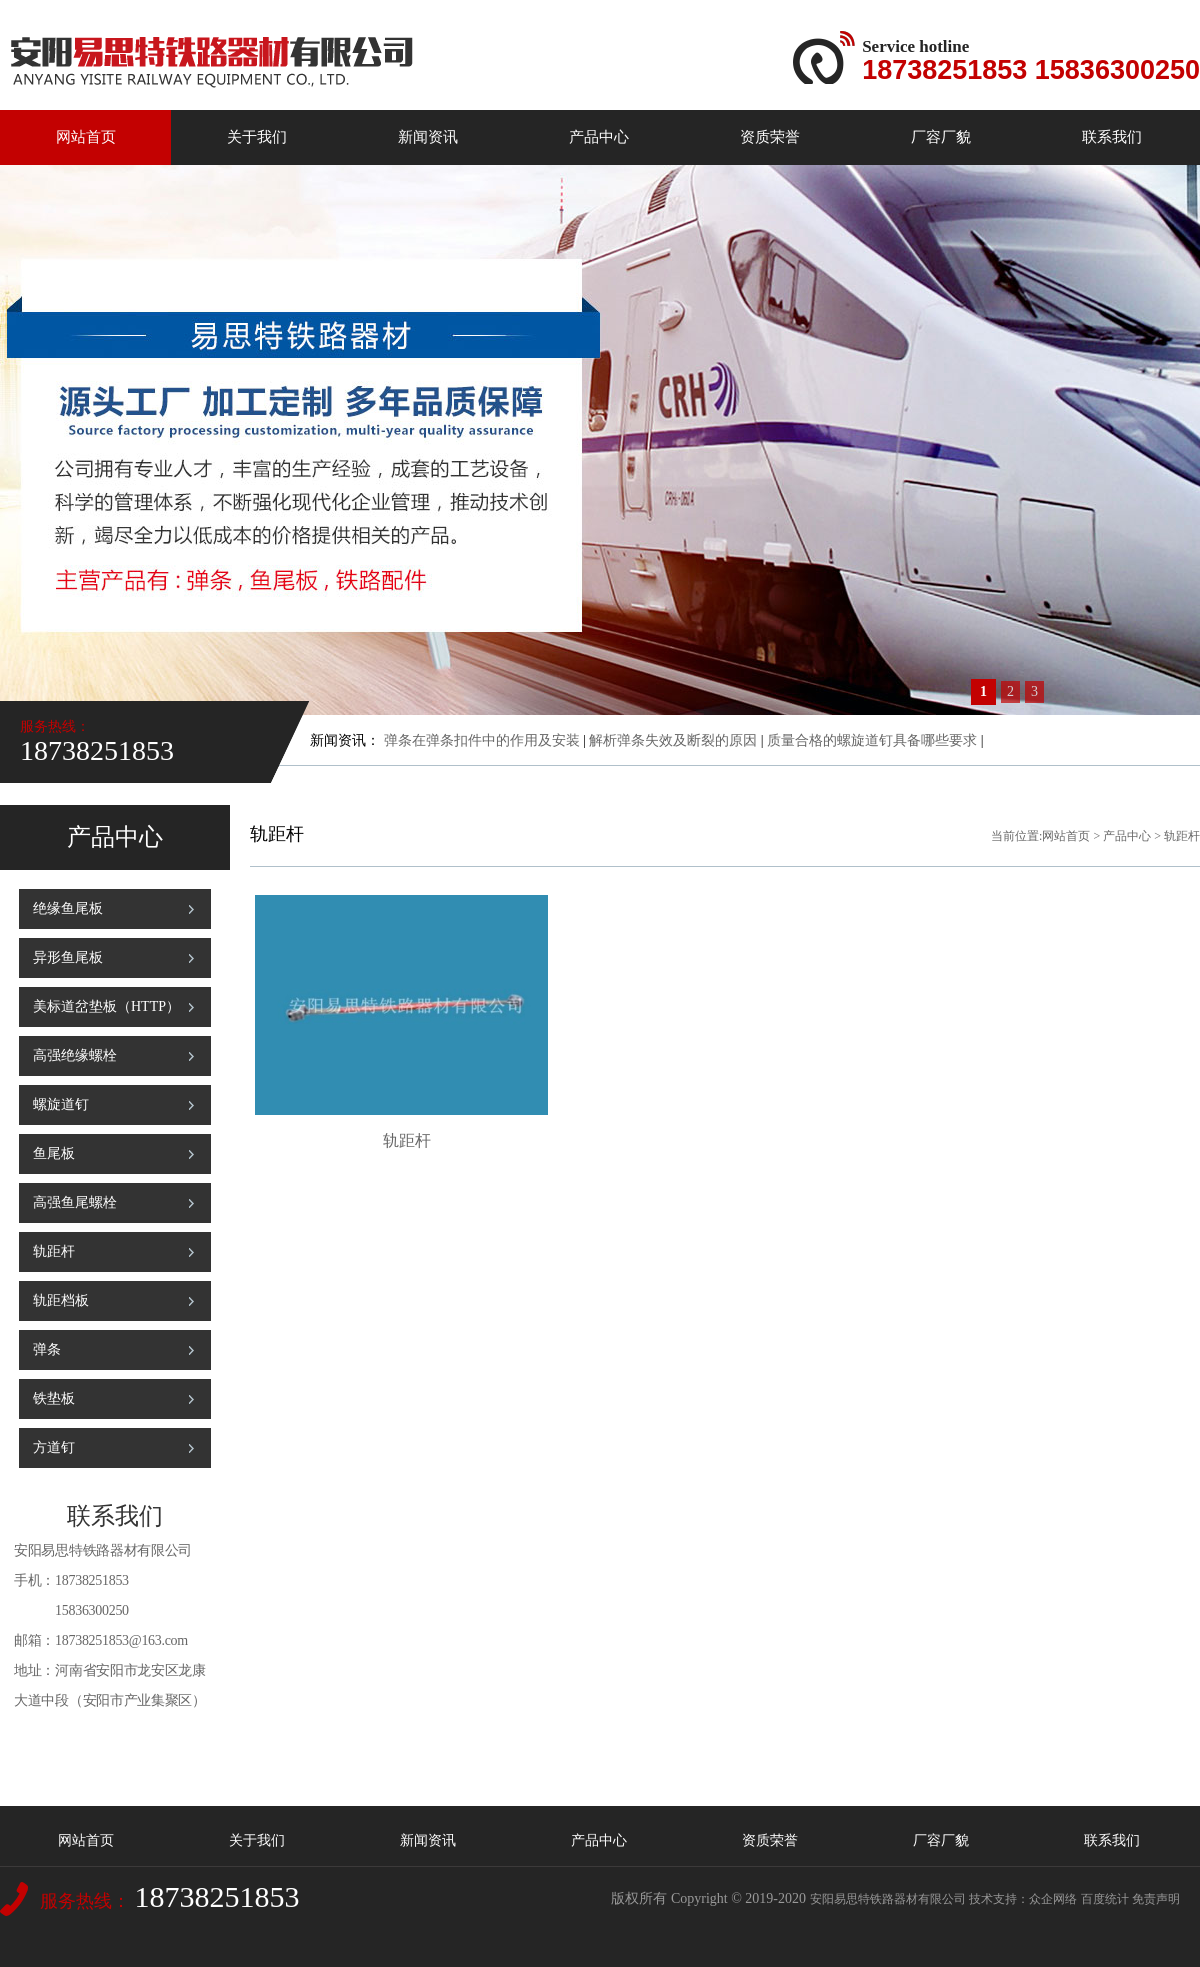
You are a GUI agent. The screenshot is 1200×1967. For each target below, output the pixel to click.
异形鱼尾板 (68, 957)
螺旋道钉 (61, 1104)
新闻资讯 (428, 137)
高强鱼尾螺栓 (75, 1202)
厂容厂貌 (941, 137)
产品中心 (599, 137)
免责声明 (1156, 1899)
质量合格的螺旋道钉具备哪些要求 (872, 740)
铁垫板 (54, 1398)
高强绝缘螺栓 (75, 1055)
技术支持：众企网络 (1023, 1899)
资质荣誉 (770, 137)
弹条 (47, 1349)
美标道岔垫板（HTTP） (106, 1006)
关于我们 (257, 137)
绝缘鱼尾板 (68, 908)
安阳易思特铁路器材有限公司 (888, 1899)
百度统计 (1105, 1899)
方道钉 (54, 1447)
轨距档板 (61, 1300)
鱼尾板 (54, 1153)
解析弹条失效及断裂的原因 (673, 740)
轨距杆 (54, 1251)
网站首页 (86, 137)
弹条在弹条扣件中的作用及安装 (482, 740)
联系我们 (1112, 137)
